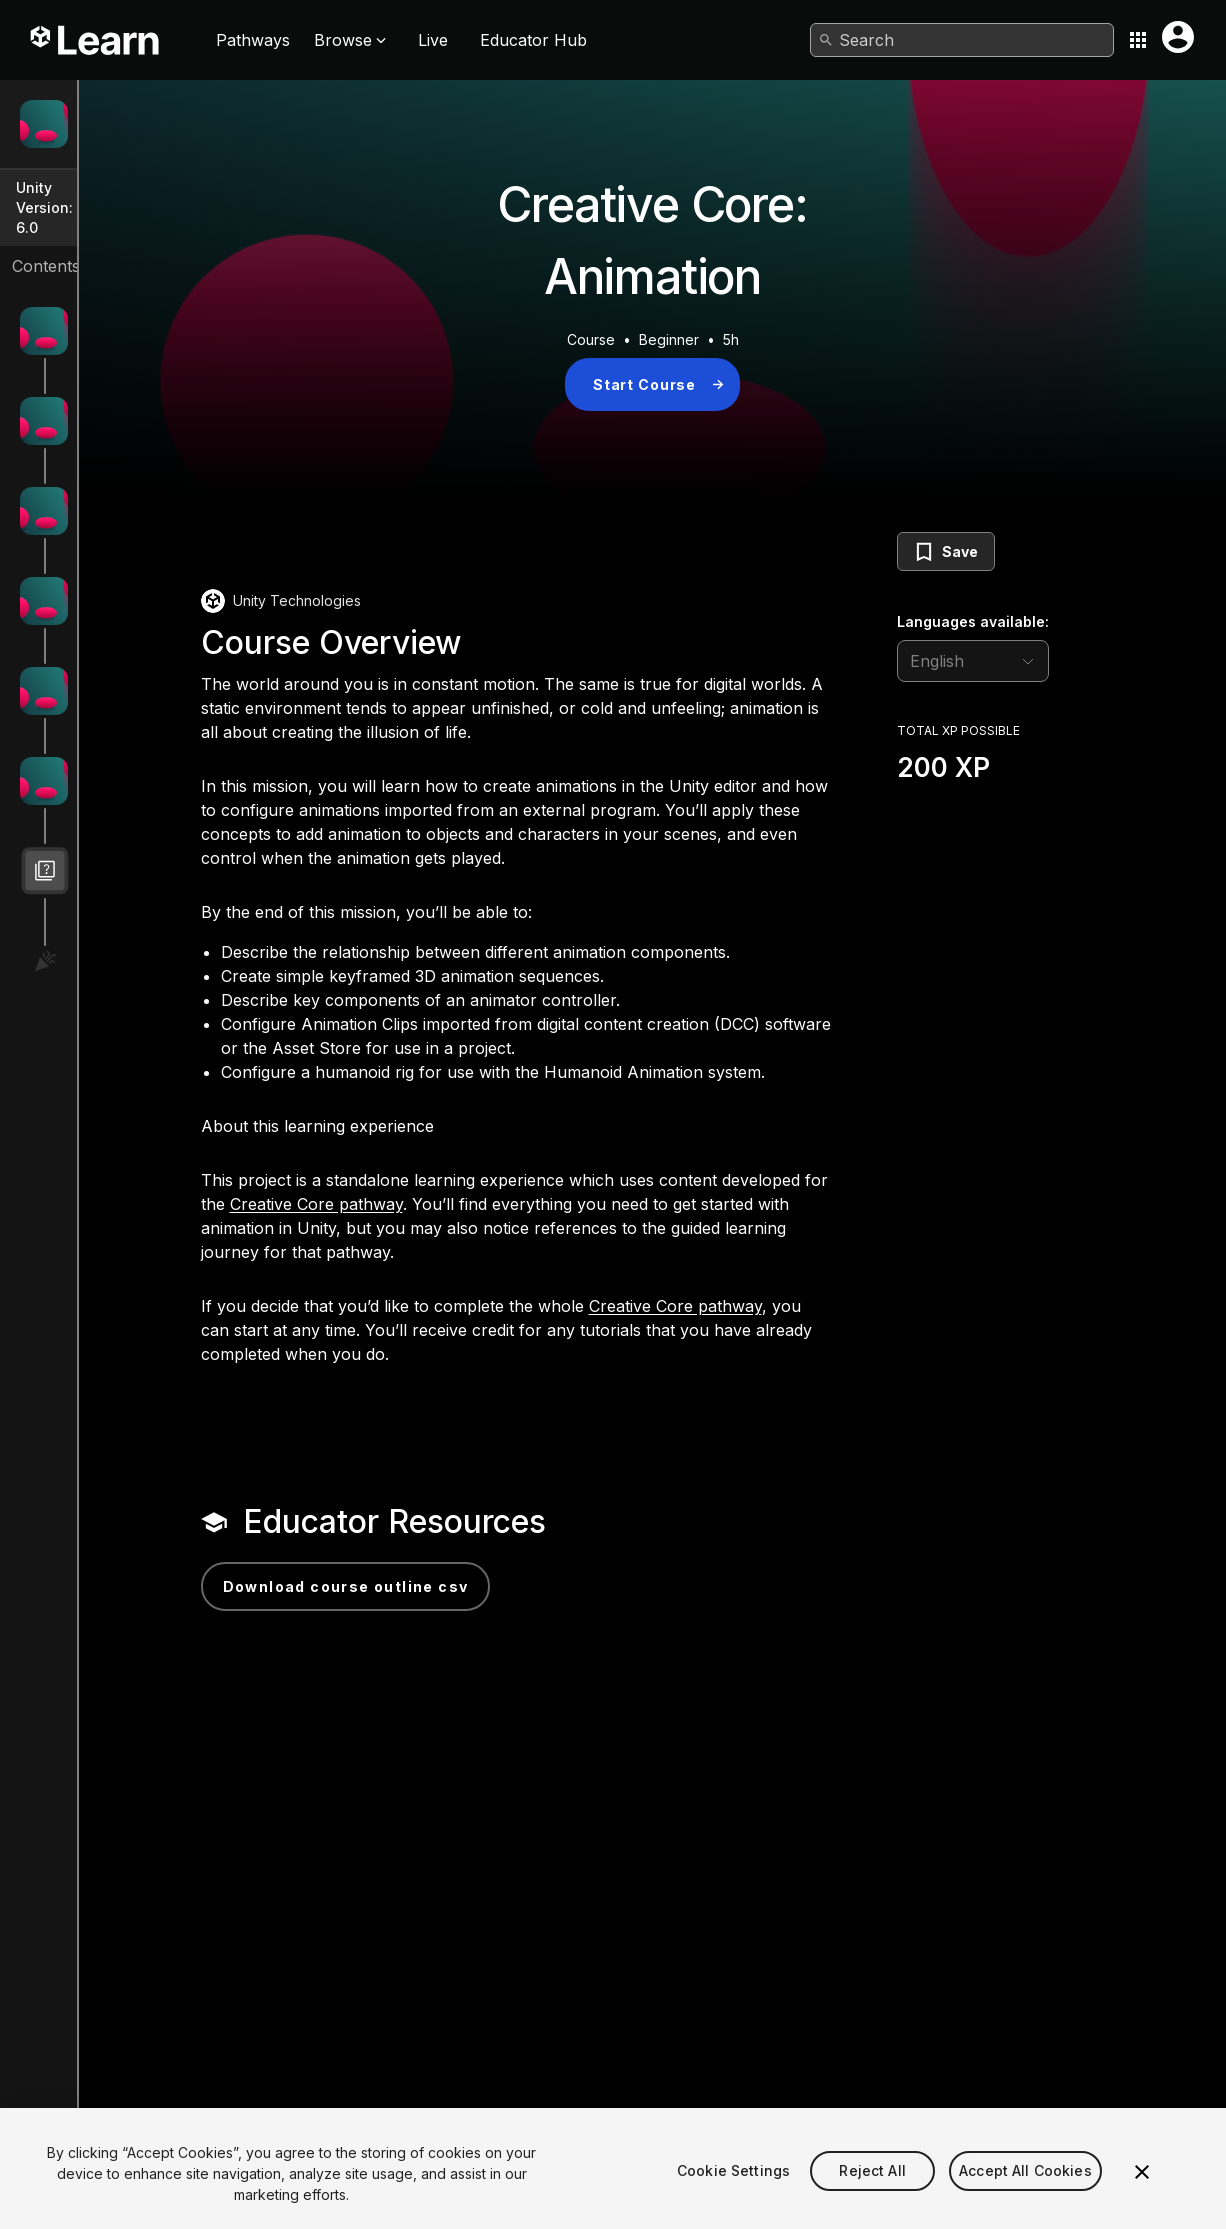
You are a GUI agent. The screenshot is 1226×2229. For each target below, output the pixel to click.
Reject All (872, 2201)
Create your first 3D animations (185, 399)
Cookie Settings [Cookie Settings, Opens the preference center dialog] (733, 2201)
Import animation (137, 669)
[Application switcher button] (1138, 40)
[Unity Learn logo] (96, 40)
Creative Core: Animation (165, 132)
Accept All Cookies (1025, 2201)
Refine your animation (155, 489)
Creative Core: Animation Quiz (182, 849)
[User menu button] (1178, 37)
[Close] (1142, 2203)
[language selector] (1046, 661)
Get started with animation (168, 309)
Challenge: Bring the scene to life (193, 759)
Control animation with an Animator (196, 579)
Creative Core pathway (604, 1276)
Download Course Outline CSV (523, 1658)
